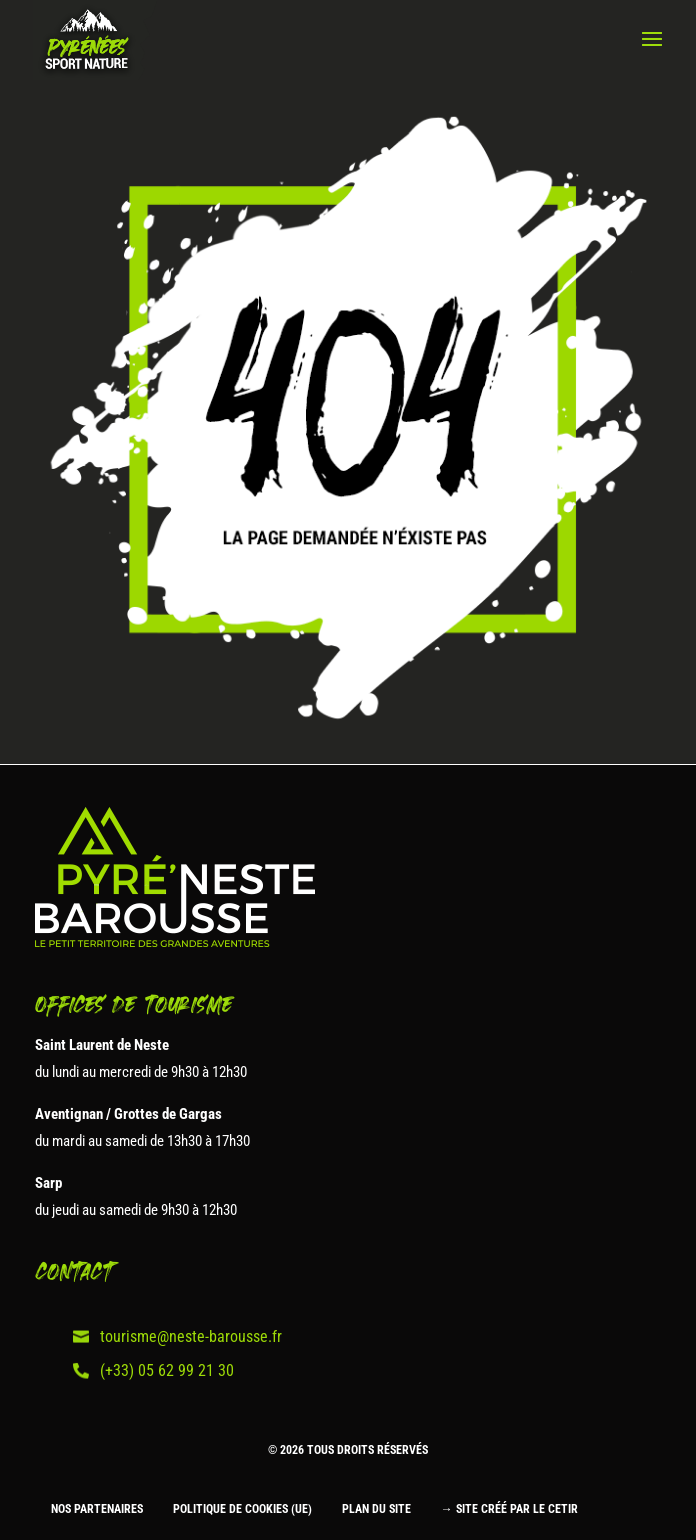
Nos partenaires (97, 1509)
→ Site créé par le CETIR (509, 1509)
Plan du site (376, 1509)
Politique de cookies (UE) (242, 1509)
